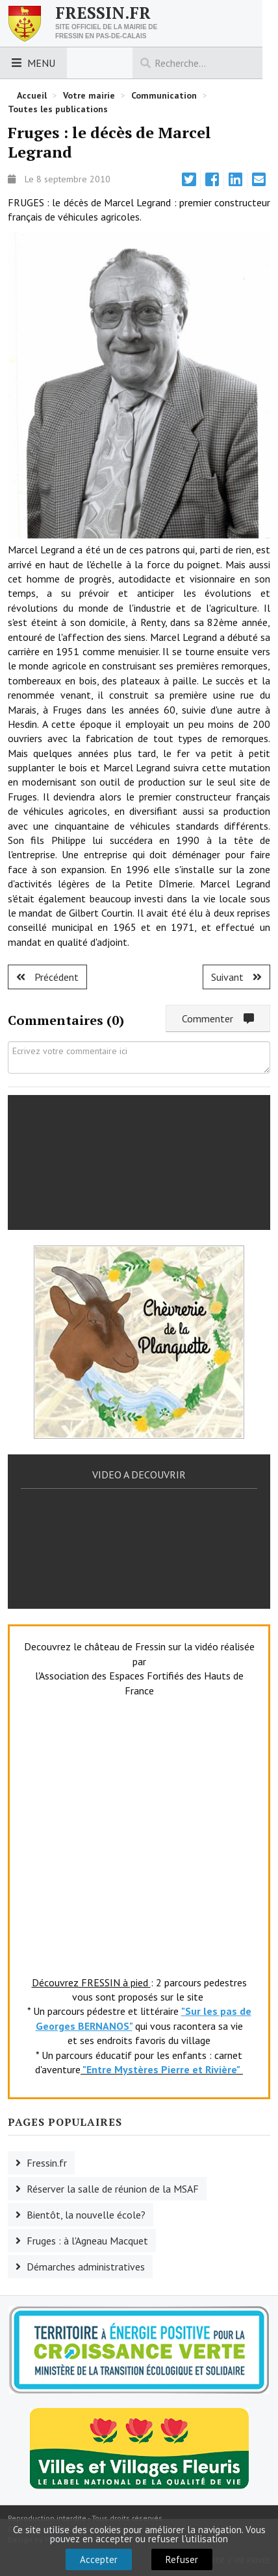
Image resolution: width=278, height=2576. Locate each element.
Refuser (182, 2559)
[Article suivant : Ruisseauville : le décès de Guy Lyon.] (236, 977)
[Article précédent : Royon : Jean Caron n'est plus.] (47, 977)
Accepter (99, 2559)
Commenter (218, 1018)
